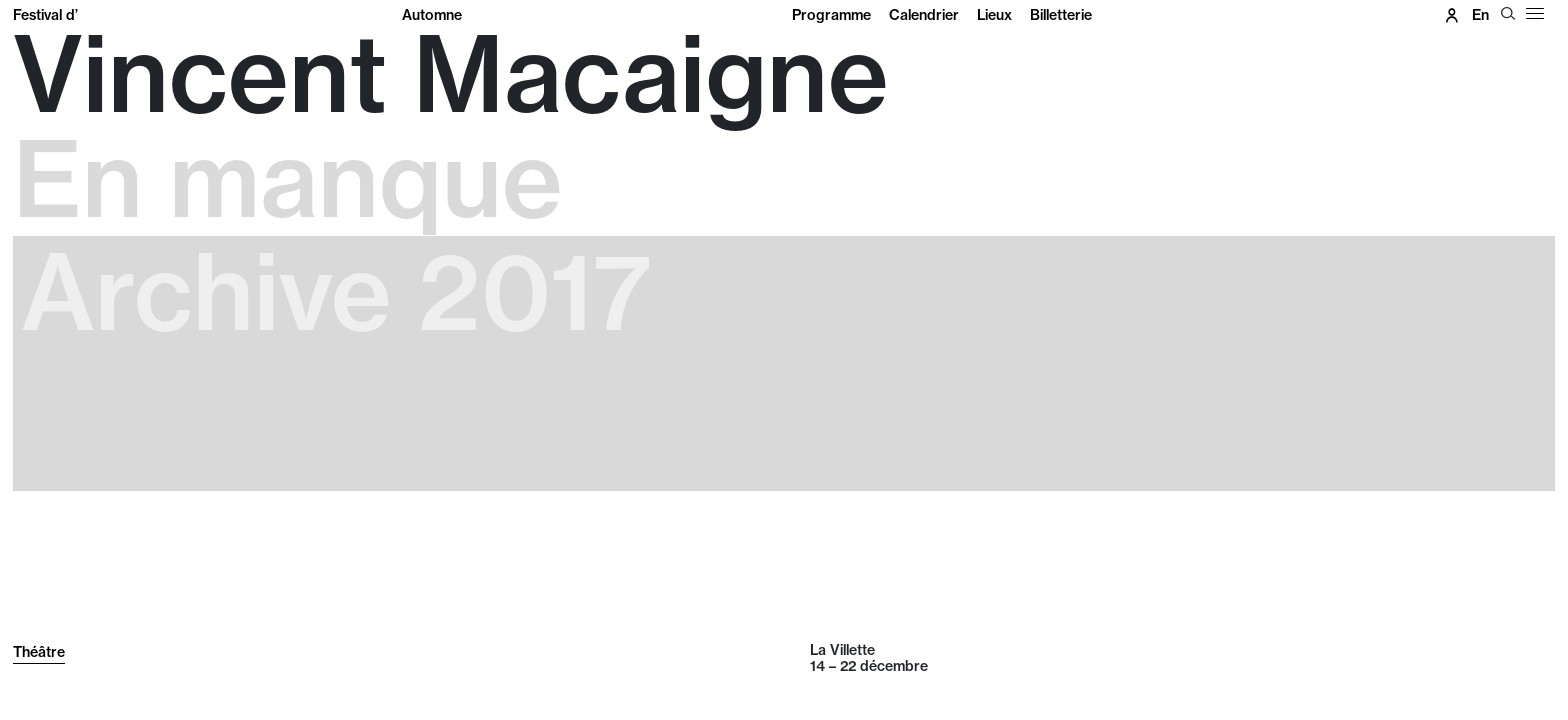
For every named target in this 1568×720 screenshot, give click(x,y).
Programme (831, 15)
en (1480, 15)
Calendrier (924, 15)
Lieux (994, 15)
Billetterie (1061, 15)
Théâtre (39, 652)
